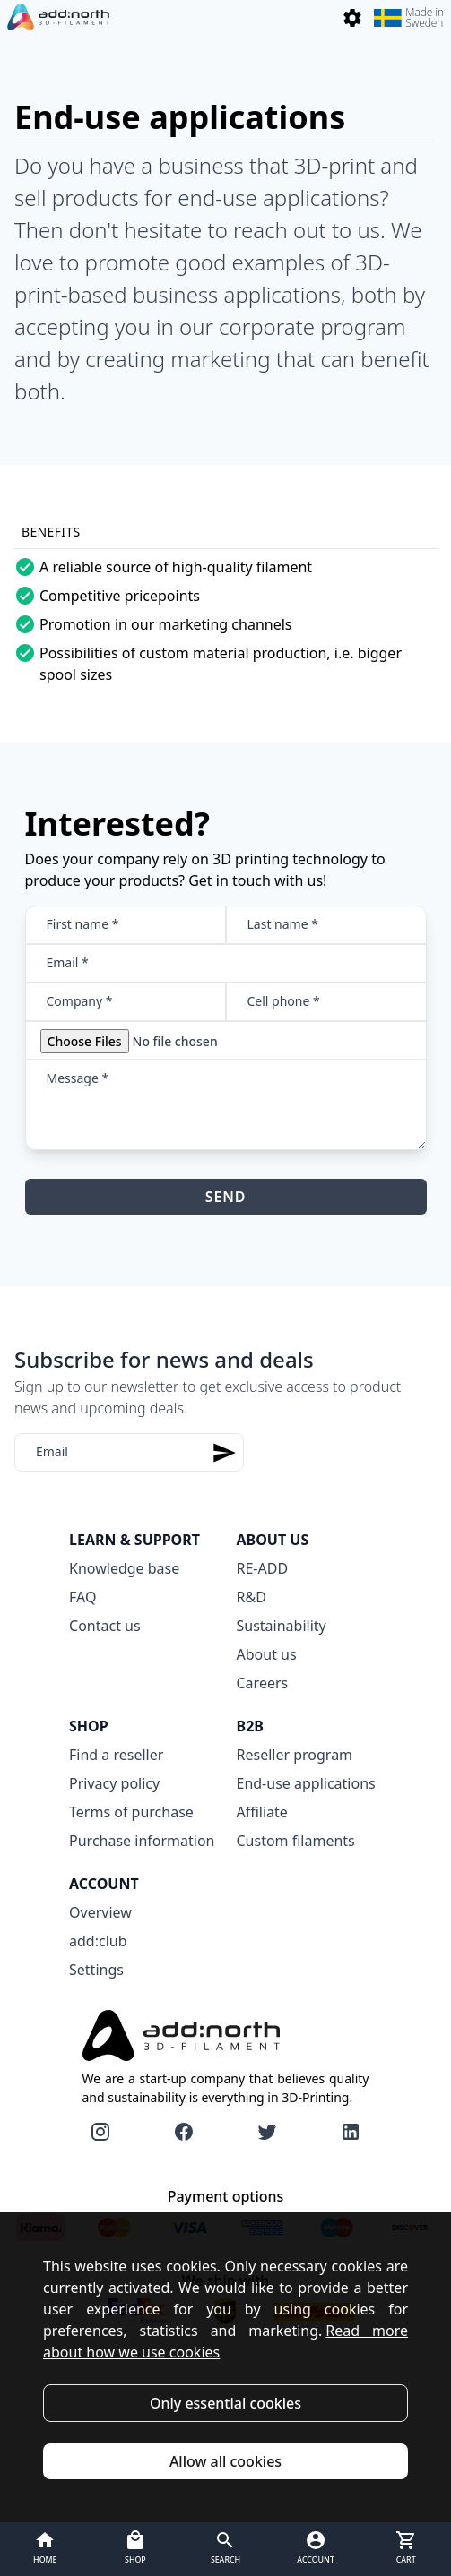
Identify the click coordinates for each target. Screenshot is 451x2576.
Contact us (105, 1626)
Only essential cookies (225, 2403)
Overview (100, 1912)
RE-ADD (263, 1568)
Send (225, 1196)
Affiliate (262, 1812)
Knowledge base (124, 1568)
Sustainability (281, 1626)
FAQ (82, 1597)
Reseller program (295, 1755)
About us (267, 1654)
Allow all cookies (225, 2461)
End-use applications (306, 1783)
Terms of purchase (131, 1812)
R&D (251, 1597)
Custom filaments (296, 1840)
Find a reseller (116, 1755)
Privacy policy (114, 1783)
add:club (97, 1941)
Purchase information (141, 1840)
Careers (263, 1683)
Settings (96, 1969)
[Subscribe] (224, 1452)
